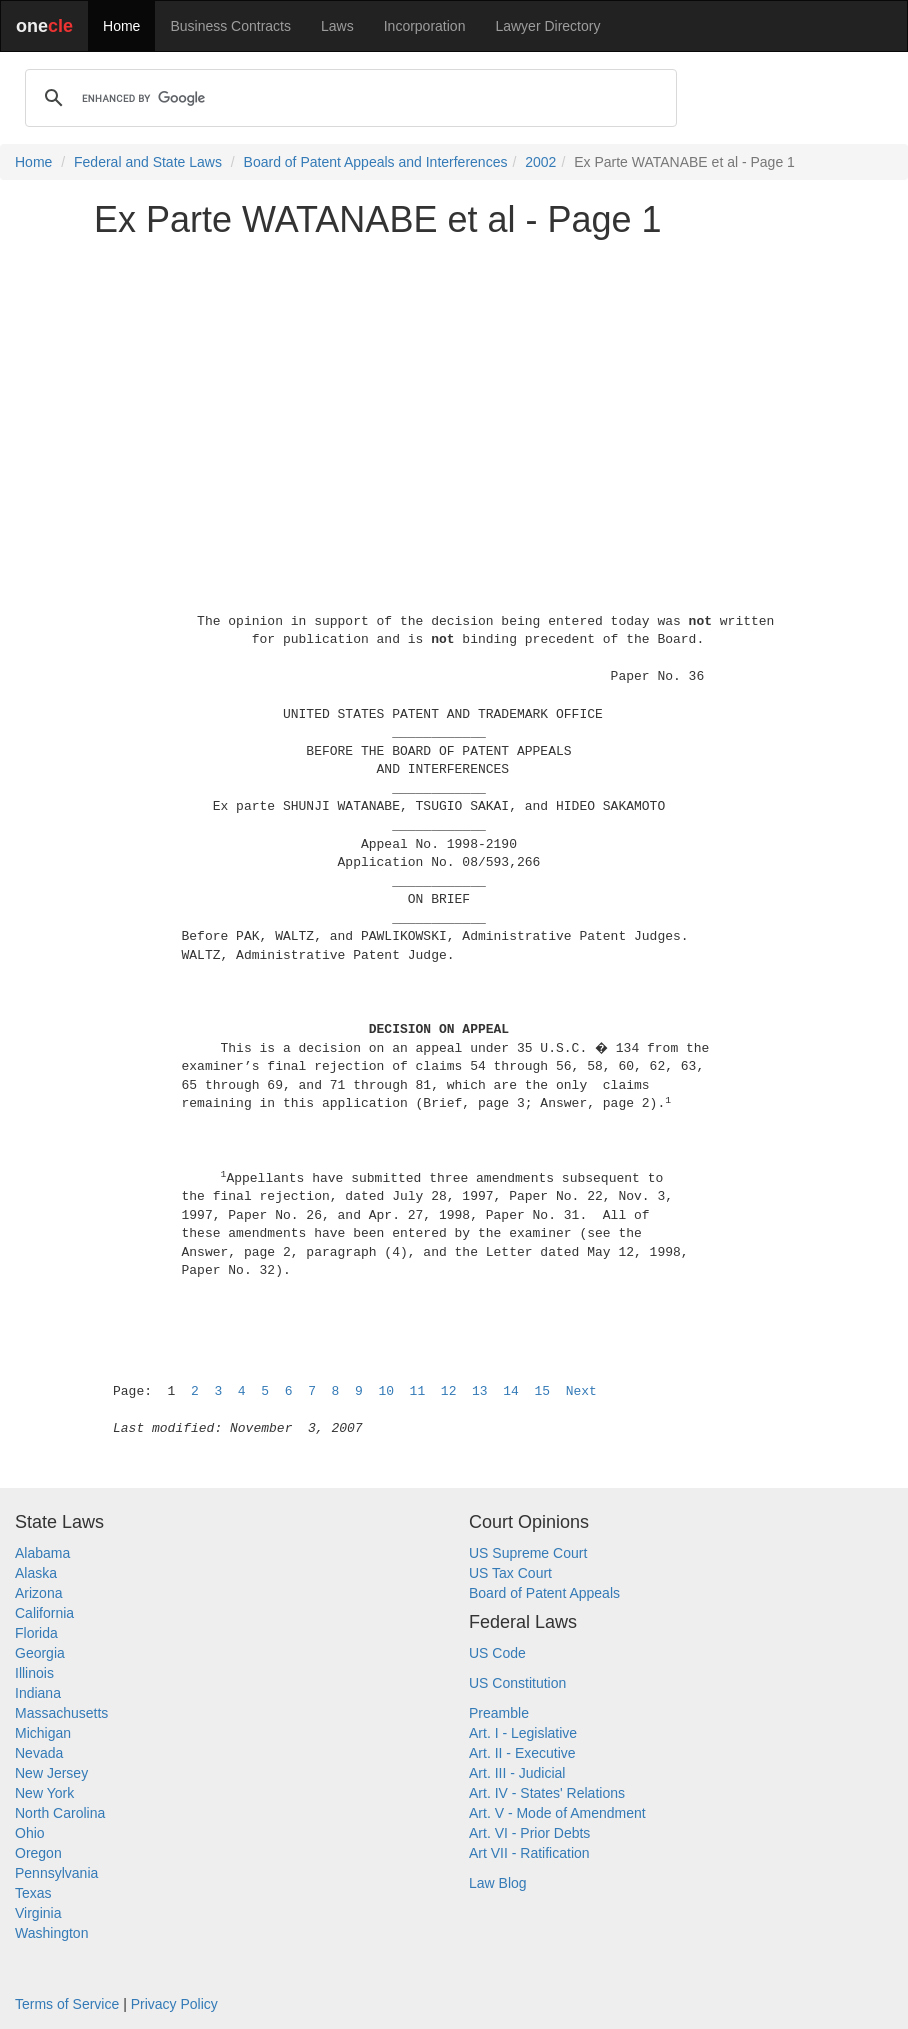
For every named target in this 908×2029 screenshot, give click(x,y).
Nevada (39, 1753)
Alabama (42, 1553)
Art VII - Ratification (529, 1853)
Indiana (38, 1693)
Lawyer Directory (547, 26)
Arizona (38, 1593)
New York (44, 1793)
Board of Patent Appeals (544, 1593)
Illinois (34, 1673)
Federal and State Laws (148, 162)
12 (449, 1391)
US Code (497, 1653)
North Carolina (60, 1813)
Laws (337, 26)
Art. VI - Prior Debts (529, 1833)
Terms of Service (67, 2004)
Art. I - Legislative (523, 1733)
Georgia (40, 1653)
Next (581, 1391)
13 (480, 1391)
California (44, 1613)
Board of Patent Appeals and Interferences (376, 162)
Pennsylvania (56, 1873)
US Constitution (517, 1683)
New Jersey (51, 1773)
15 (542, 1391)
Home (121, 26)
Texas (33, 1893)
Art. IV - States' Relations (547, 1793)
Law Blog (498, 1883)
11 (418, 1391)
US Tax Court (510, 1573)
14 (511, 1391)
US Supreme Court (528, 1553)
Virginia (38, 1913)
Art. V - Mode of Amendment (557, 1813)
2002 (540, 162)
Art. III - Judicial (517, 1773)
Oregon (38, 1853)
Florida (36, 1633)
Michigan (43, 1733)
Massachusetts (61, 1713)
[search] (348, 98)
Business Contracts (230, 26)
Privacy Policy (174, 2004)
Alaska (36, 1573)
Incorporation (425, 26)
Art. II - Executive (522, 1753)
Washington (51, 1933)
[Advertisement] (454, 394)
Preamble (499, 1713)
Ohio (30, 1833)
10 (386, 1391)
